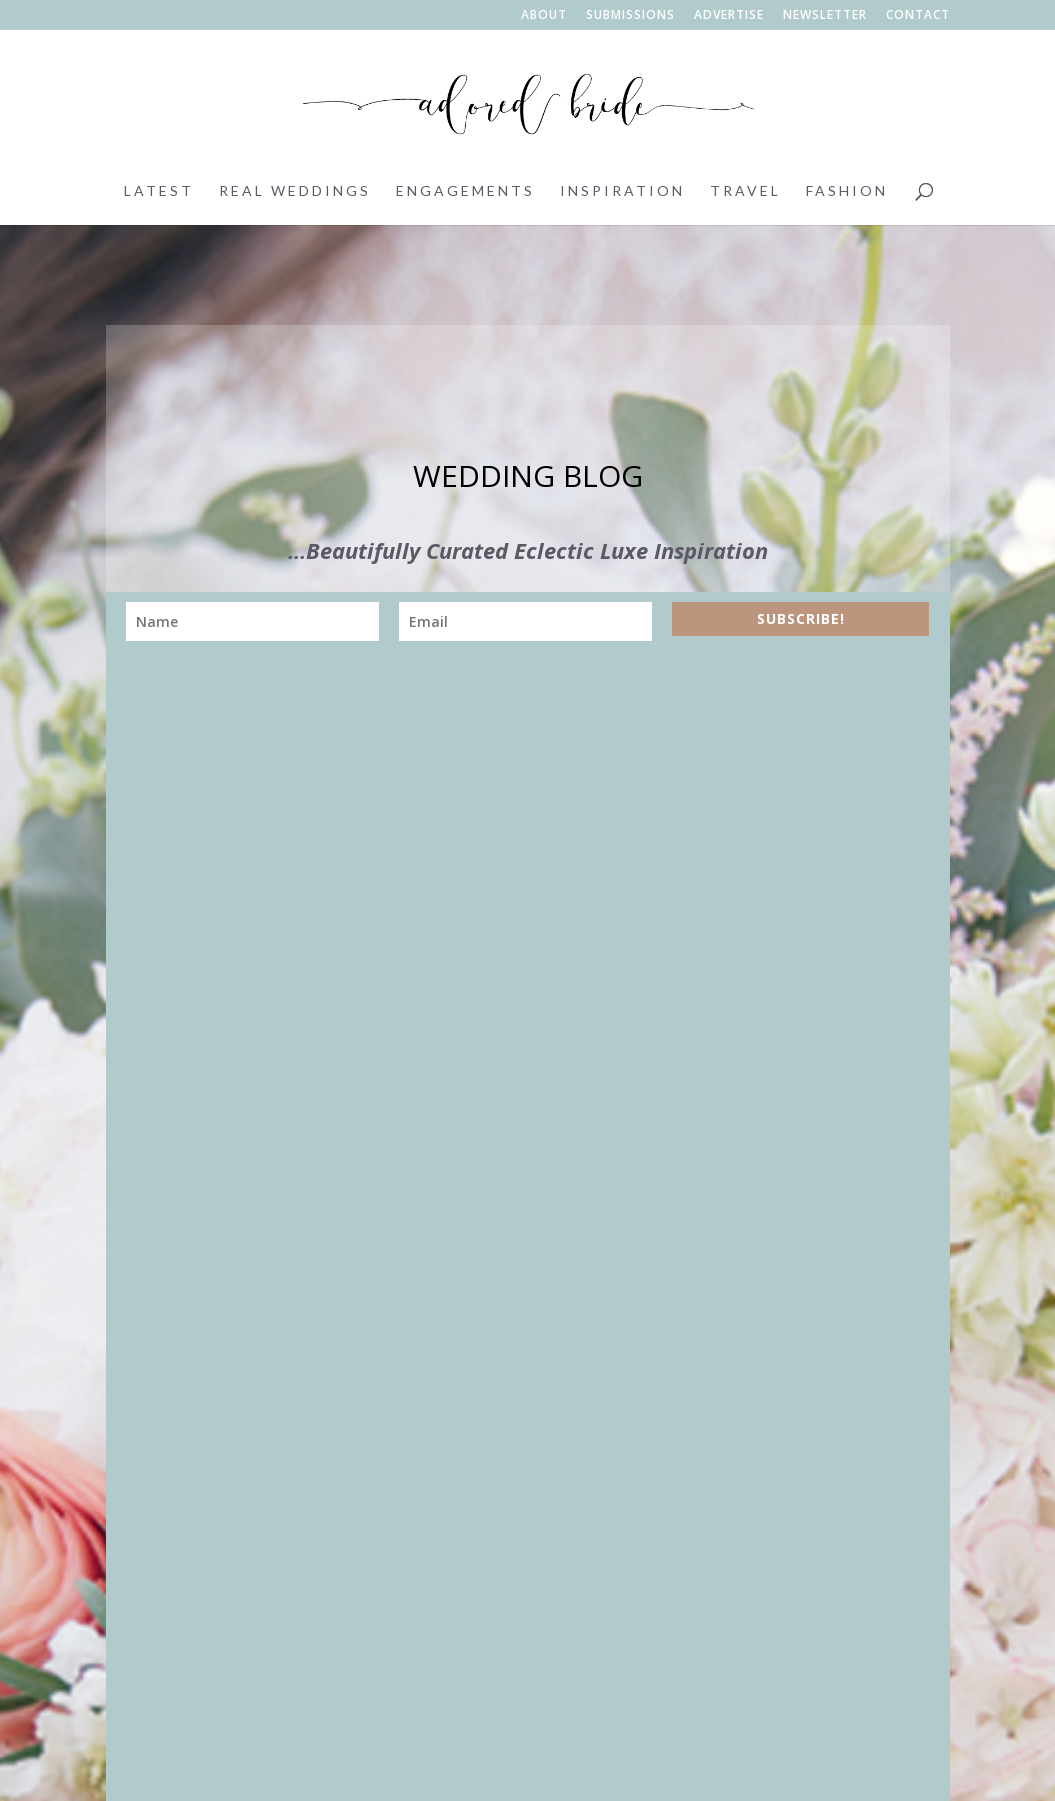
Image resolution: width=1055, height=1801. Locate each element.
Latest (159, 191)
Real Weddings (295, 191)
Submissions (630, 16)
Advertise (729, 16)
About (544, 16)
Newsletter (825, 16)
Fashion (847, 191)
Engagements (465, 191)
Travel (745, 191)
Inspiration (622, 191)
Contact (918, 16)
